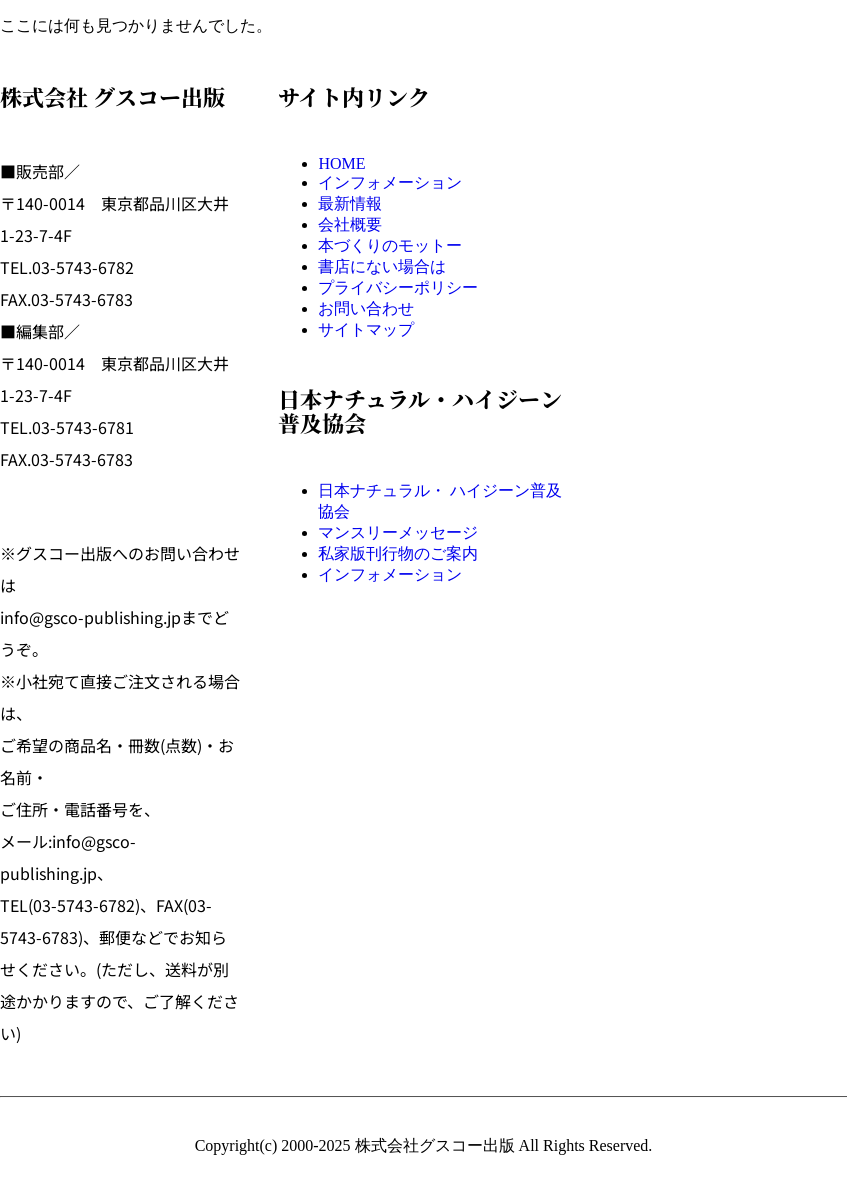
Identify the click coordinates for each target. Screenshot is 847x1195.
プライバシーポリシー (398, 287)
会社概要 (350, 224)
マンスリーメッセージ (398, 532)
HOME (341, 163)
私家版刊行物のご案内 (398, 553)
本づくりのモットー (390, 245)
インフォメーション (390, 182)
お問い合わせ (366, 308)
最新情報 (350, 203)
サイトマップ (366, 329)
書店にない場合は (382, 266)
